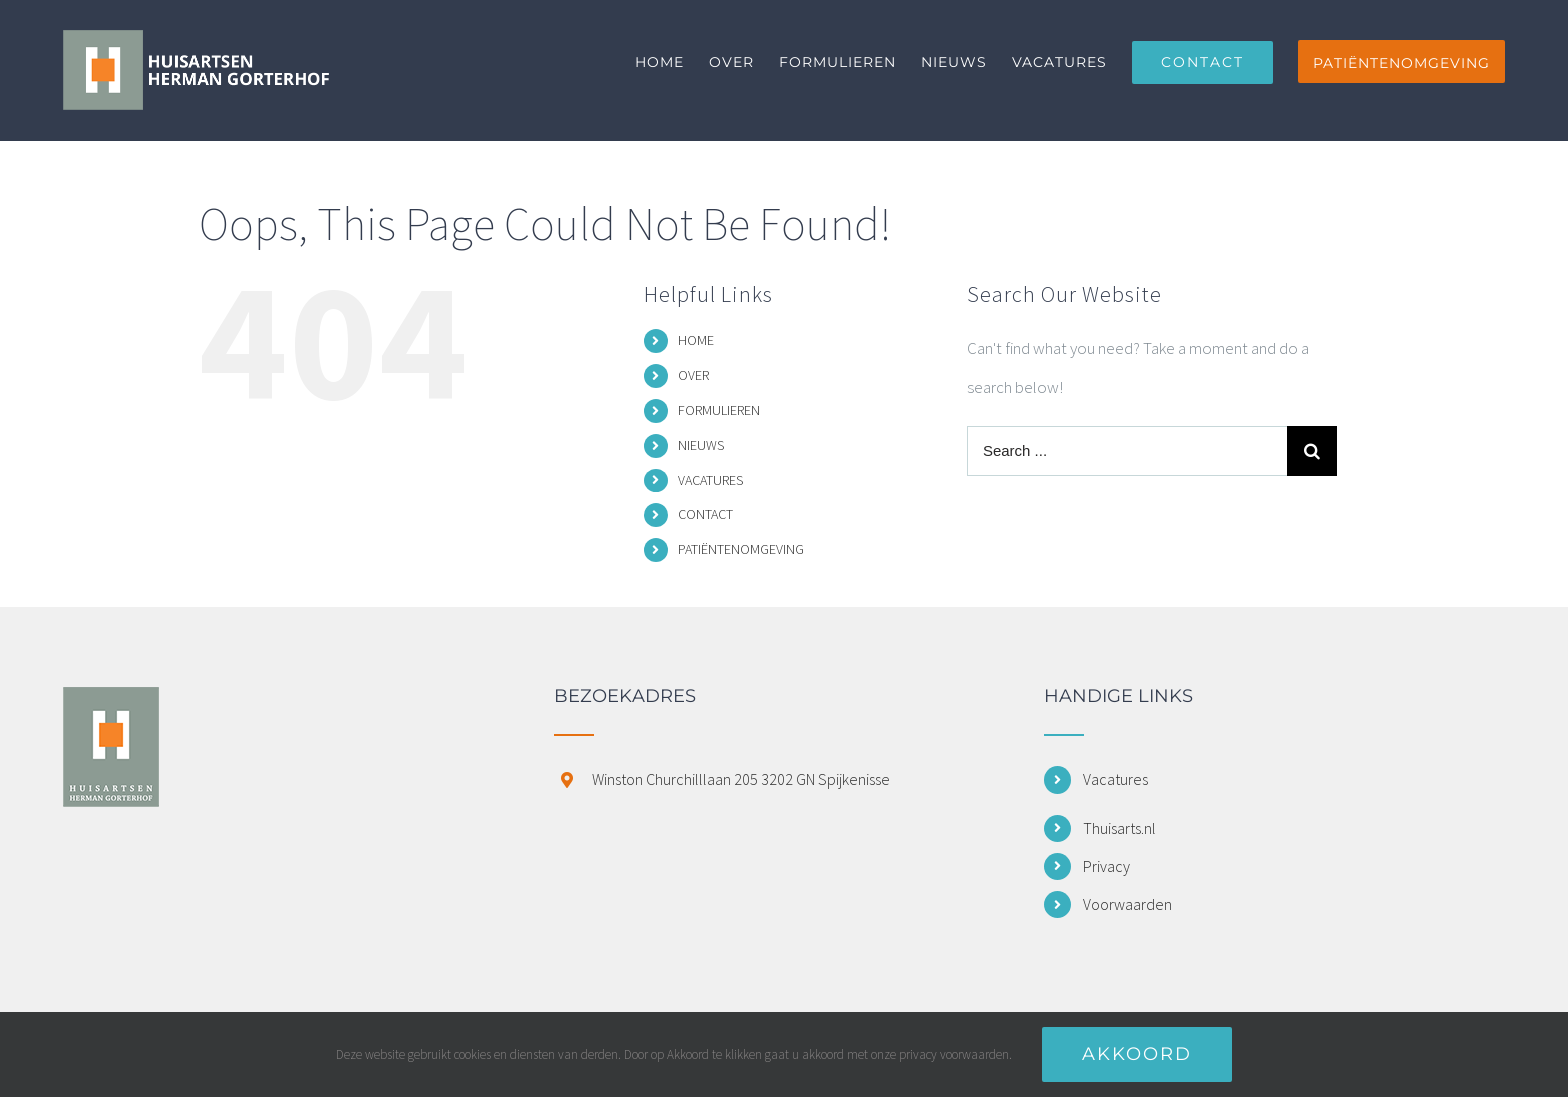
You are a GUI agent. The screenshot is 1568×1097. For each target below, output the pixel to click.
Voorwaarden (1127, 904)
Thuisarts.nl (1119, 828)
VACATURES (710, 480)
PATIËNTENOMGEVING (741, 549)
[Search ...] (1127, 451)
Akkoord (1137, 1054)
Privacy (1106, 866)
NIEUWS (701, 445)
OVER (693, 375)
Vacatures (1115, 779)
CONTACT (705, 514)
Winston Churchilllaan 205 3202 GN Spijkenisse (741, 779)
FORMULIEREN (719, 410)
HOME (696, 340)
